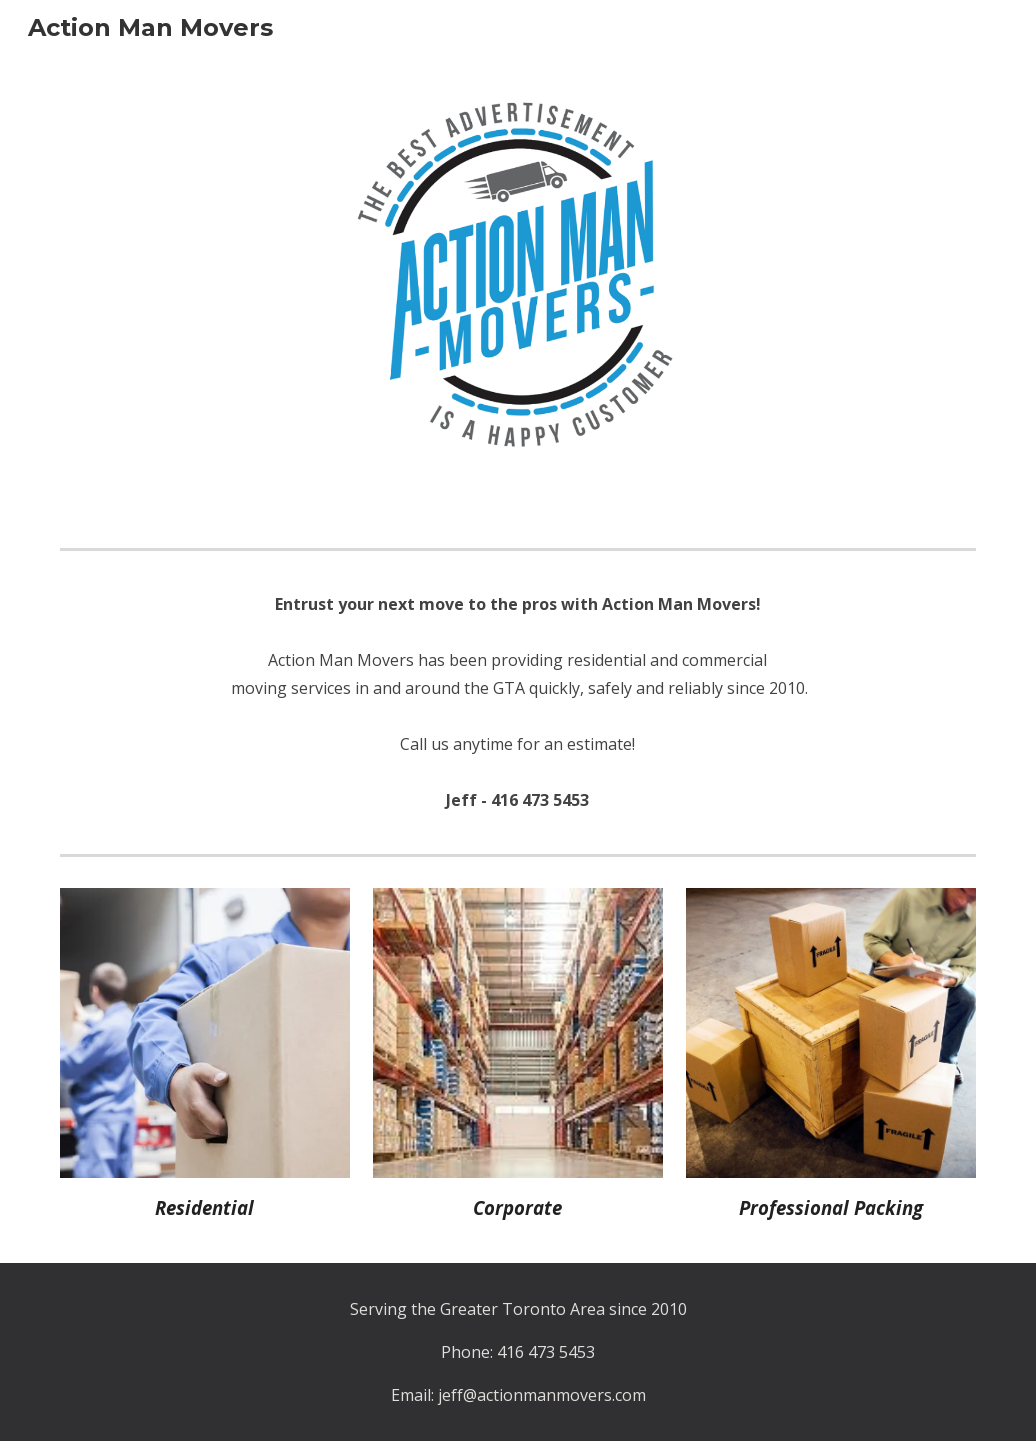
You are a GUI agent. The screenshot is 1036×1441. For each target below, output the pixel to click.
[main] (517, 702)
